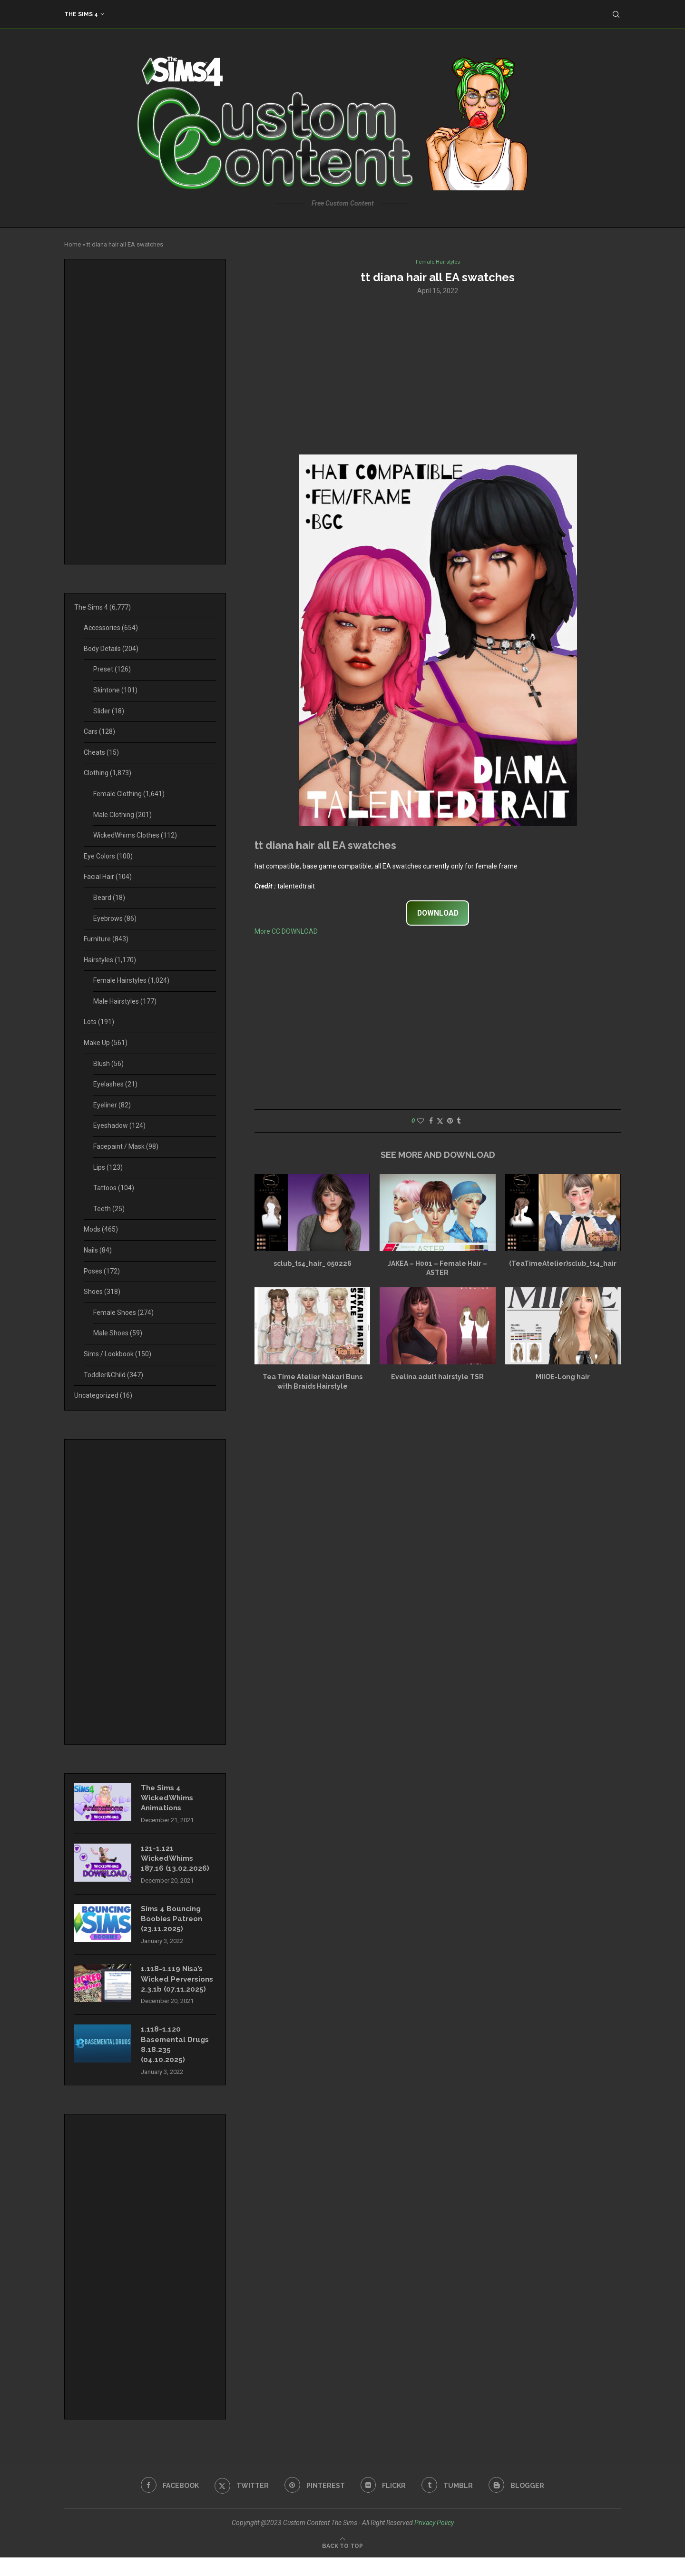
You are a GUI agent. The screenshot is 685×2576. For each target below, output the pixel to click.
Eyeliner (112, 1105)
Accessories (111, 628)
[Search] (616, 14)
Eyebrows (115, 918)
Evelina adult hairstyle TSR (437, 1378)
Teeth (109, 1209)
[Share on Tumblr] (458, 1121)
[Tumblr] (449, 2504)
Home (72, 244)
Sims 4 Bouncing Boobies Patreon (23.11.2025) (173, 1922)
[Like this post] (420, 1121)
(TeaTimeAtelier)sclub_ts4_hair (562, 1264)
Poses (102, 1271)
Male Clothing (122, 815)
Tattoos (113, 1188)
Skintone (115, 690)
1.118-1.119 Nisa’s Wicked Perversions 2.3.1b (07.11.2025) (176, 1989)
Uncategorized (103, 1395)
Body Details (111, 648)
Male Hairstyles (125, 1001)
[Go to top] (342, 2564)
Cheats (101, 752)
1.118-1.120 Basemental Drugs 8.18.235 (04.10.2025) (177, 2062)
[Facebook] (166, 2504)
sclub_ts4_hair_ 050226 (313, 1264)
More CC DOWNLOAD (286, 932)
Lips (108, 1167)
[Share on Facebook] (431, 1121)
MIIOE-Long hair (563, 1378)
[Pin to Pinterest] (450, 1121)
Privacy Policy (434, 2541)
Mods (101, 1229)
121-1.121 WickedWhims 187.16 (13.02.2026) (175, 1861)
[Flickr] (384, 2504)
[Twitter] (239, 2504)
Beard (109, 897)
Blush (108, 1063)
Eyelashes (115, 1084)
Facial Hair (108, 876)
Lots (99, 1022)
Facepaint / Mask (125, 1146)
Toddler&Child (113, 1375)
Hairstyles (110, 960)
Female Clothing (129, 794)
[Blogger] (520, 2504)
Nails (98, 1250)
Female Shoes (123, 1312)
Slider (108, 711)
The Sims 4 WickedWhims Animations (169, 1799)
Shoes (102, 1291)
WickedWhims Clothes (135, 835)
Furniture (106, 939)
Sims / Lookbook (117, 1354)
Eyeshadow (119, 1125)
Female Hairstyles (131, 980)
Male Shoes (117, 1333)
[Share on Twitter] (440, 1121)
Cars (99, 731)
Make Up (105, 1042)
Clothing (107, 773)
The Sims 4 (81, 14)
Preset (112, 669)
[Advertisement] (437, 374)
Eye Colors (108, 856)
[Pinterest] (314, 2504)
